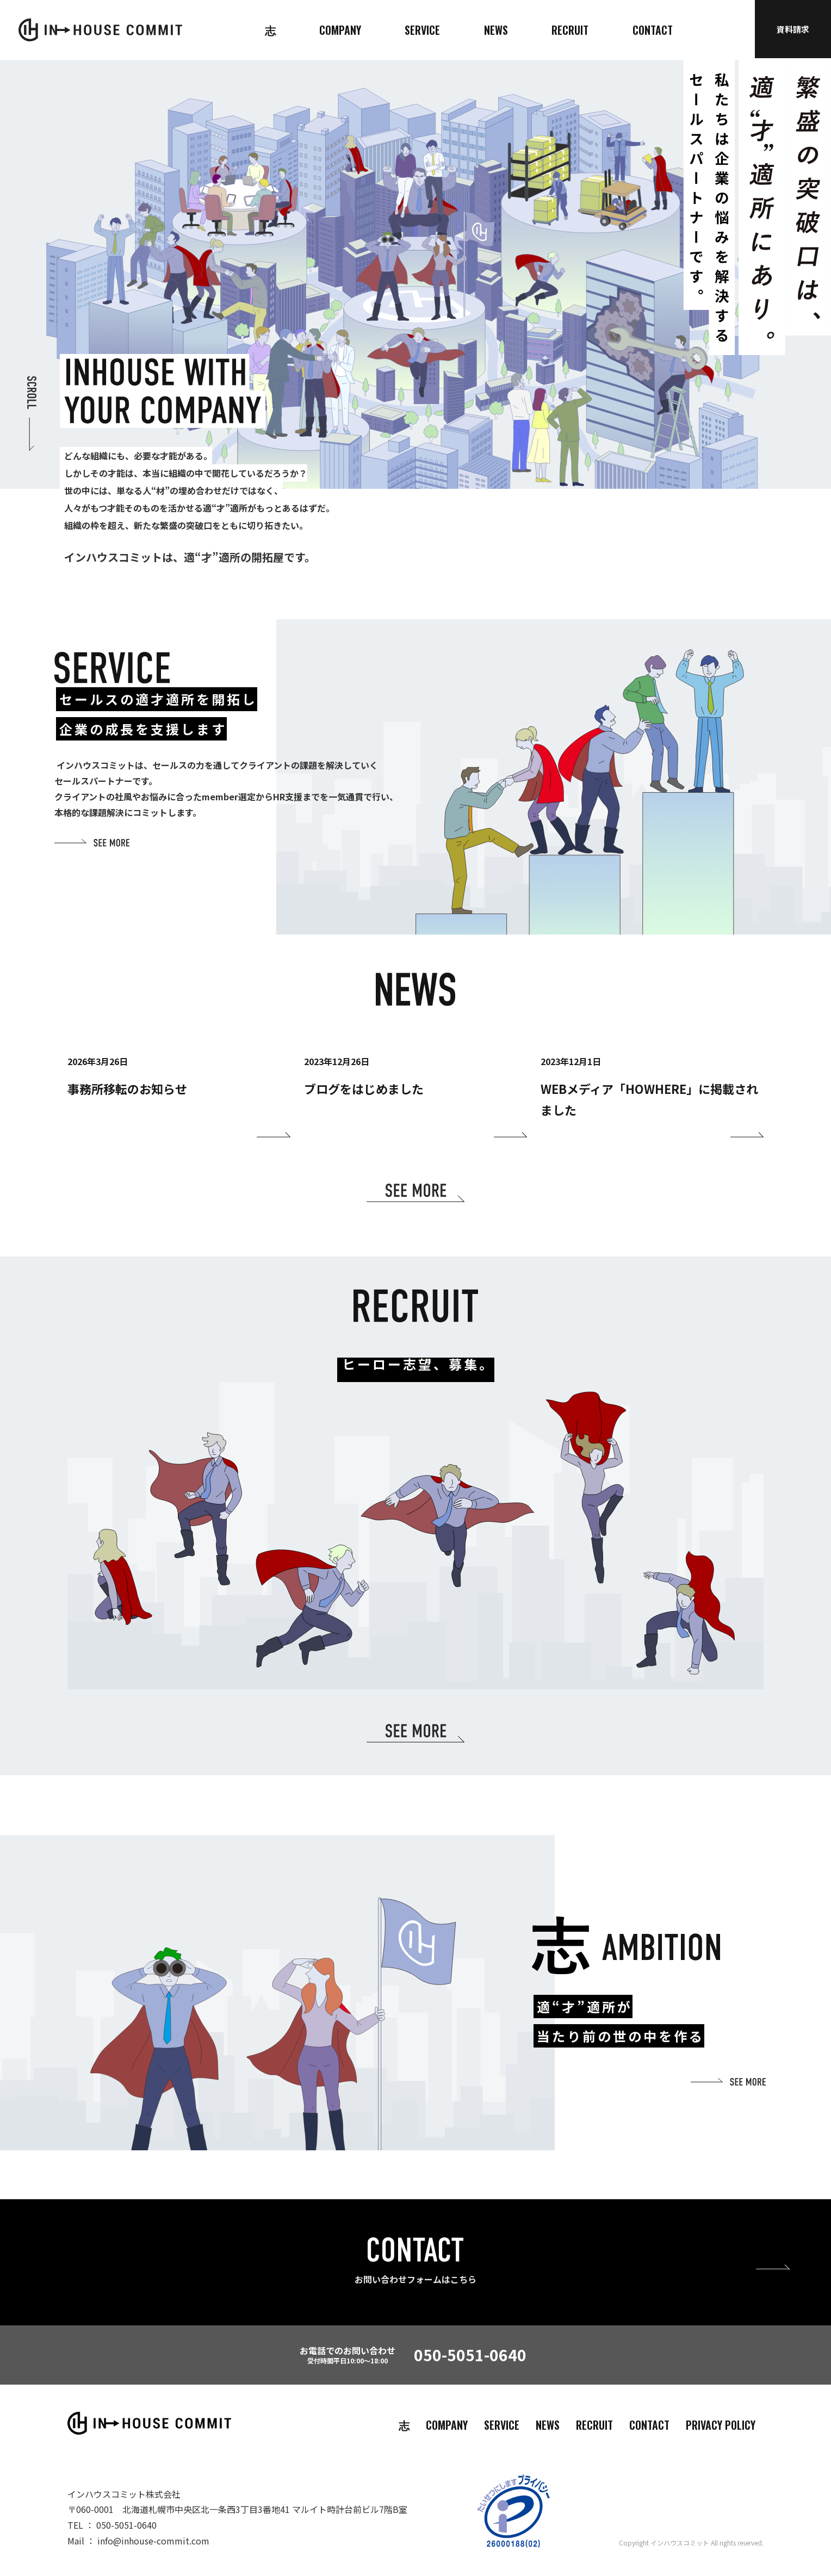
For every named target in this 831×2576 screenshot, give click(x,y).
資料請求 (793, 29)
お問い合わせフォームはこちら (415, 2279)
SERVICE (422, 30)
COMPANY (340, 30)
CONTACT (652, 30)
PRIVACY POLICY (720, 2425)
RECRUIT (569, 30)
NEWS (496, 30)
